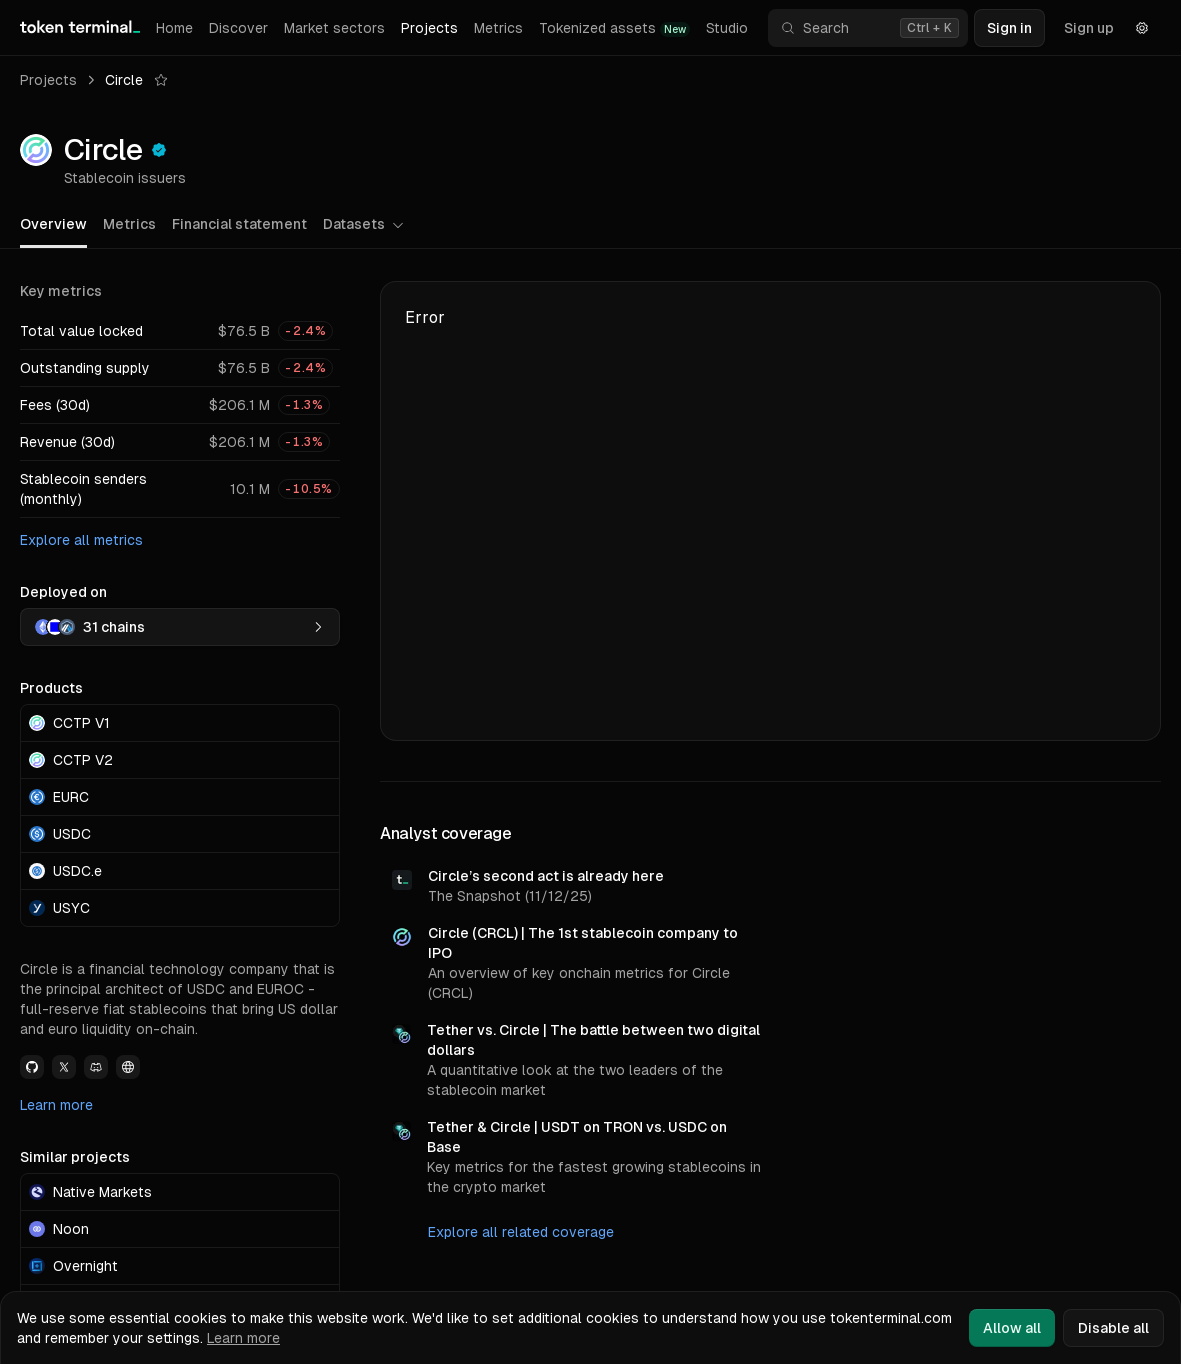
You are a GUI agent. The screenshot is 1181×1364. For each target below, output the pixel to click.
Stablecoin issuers (125, 178)
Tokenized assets (614, 28)
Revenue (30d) (67, 442)
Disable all (1113, 1328)
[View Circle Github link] (32, 1067)
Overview (53, 224)
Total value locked (81, 331)
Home (174, 28)
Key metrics (61, 291)
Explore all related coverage (521, 1232)
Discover (238, 28)
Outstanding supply (85, 368)
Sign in (1009, 28)
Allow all (1012, 1328)
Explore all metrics (81, 540)
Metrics (498, 28)
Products (51, 688)
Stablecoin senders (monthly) (83, 489)
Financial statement (239, 224)
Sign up (1089, 28)
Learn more (56, 1105)
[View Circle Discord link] (96, 1067)
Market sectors (334, 28)
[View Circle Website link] (128, 1067)
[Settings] (1142, 28)
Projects (429, 28)
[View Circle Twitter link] (64, 1067)
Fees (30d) (55, 405)
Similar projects (75, 1157)
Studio (727, 28)
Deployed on (63, 592)
